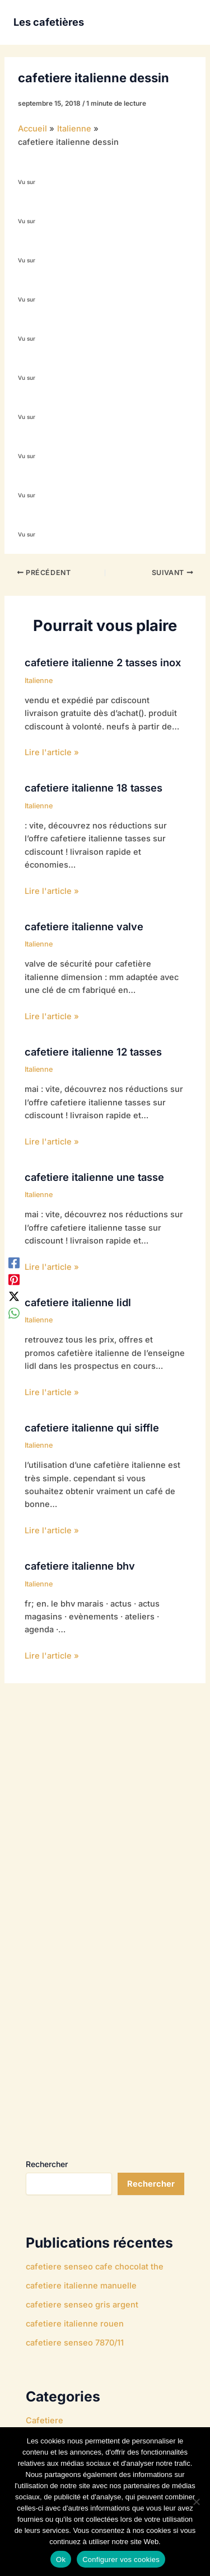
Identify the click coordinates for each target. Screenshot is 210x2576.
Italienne (39, 680)
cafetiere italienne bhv (80, 1566)
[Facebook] (14, 1262)
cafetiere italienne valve (84, 926)
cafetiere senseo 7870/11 (75, 2343)
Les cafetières (48, 22)
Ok (61, 2559)
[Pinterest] (14, 1279)
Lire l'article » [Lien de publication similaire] (52, 752)
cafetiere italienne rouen (75, 2324)
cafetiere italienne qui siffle (92, 1427)
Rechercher (47, 2164)
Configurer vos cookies (121, 2559)
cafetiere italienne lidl (78, 1302)
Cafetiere (44, 2420)
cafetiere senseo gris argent (82, 2305)
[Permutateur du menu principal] (184, 22)
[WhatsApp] (14, 1313)
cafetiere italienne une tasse (94, 1177)
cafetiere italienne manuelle (81, 2286)
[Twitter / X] (14, 1296)
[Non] (196, 2501)
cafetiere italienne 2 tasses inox (103, 662)
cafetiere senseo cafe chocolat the (95, 2267)
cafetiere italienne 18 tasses (93, 787)
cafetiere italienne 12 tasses (93, 1052)
